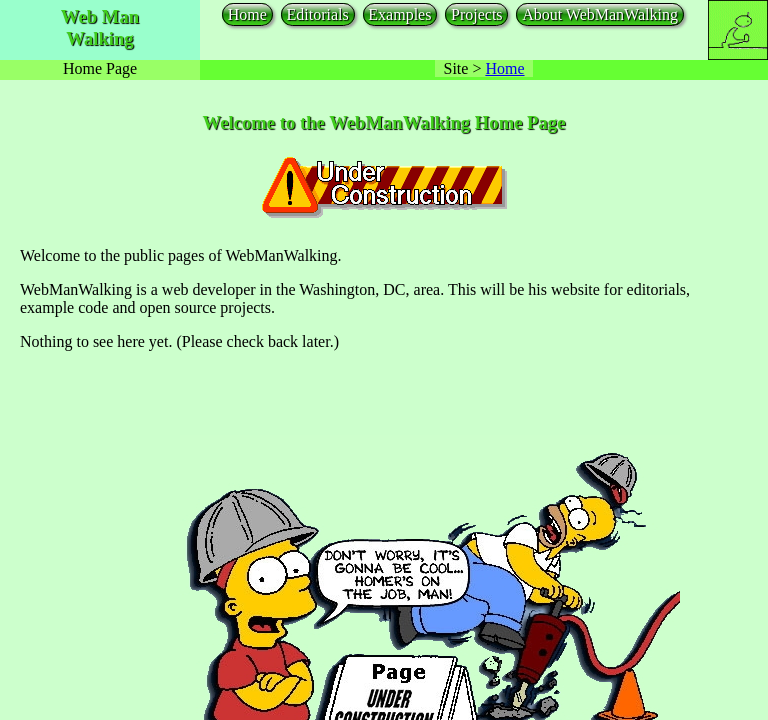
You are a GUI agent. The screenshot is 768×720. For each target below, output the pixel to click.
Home (247, 14)
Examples (399, 14)
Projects (477, 14)
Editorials (318, 14)
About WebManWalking (600, 14)
